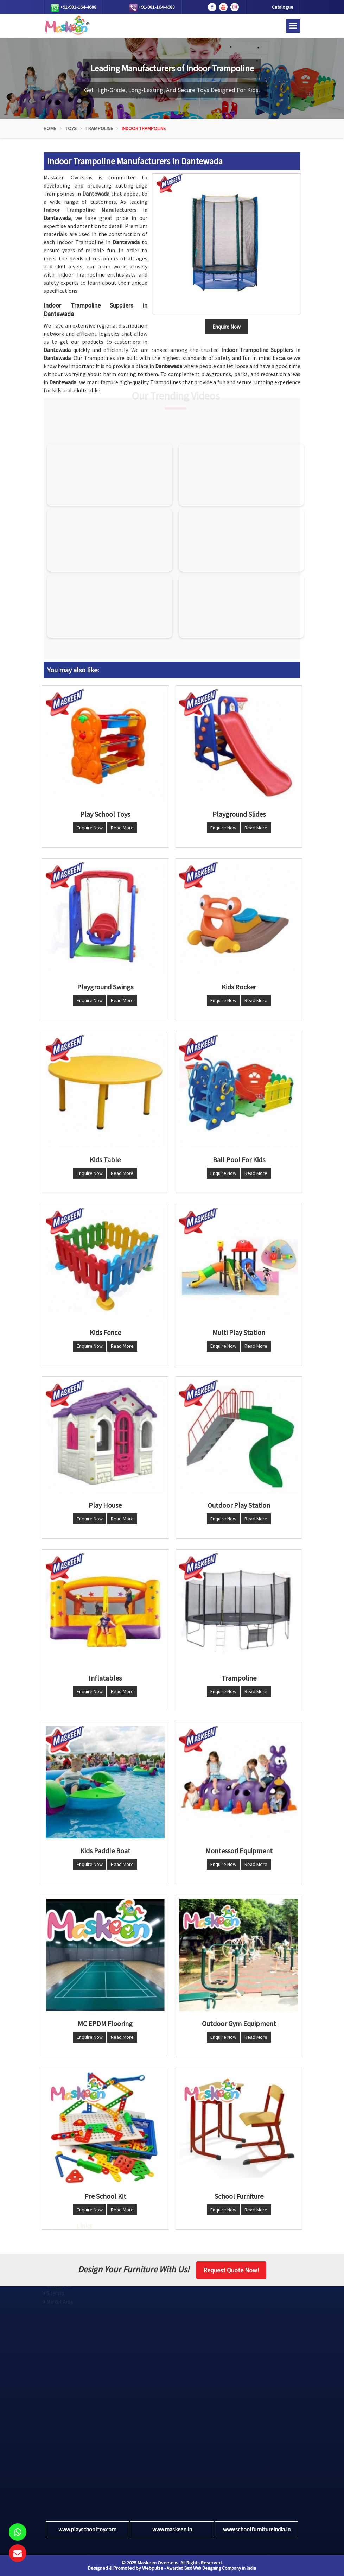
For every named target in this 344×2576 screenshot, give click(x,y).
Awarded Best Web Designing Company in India (211, 2568)
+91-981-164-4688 (73, 8)
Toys (71, 128)
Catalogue (282, 7)
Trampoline (99, 128)
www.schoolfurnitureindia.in (257, 2529)
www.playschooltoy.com (87, 2529)
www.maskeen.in (172, 2529)
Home (50, 128)
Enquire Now (90, 827)
